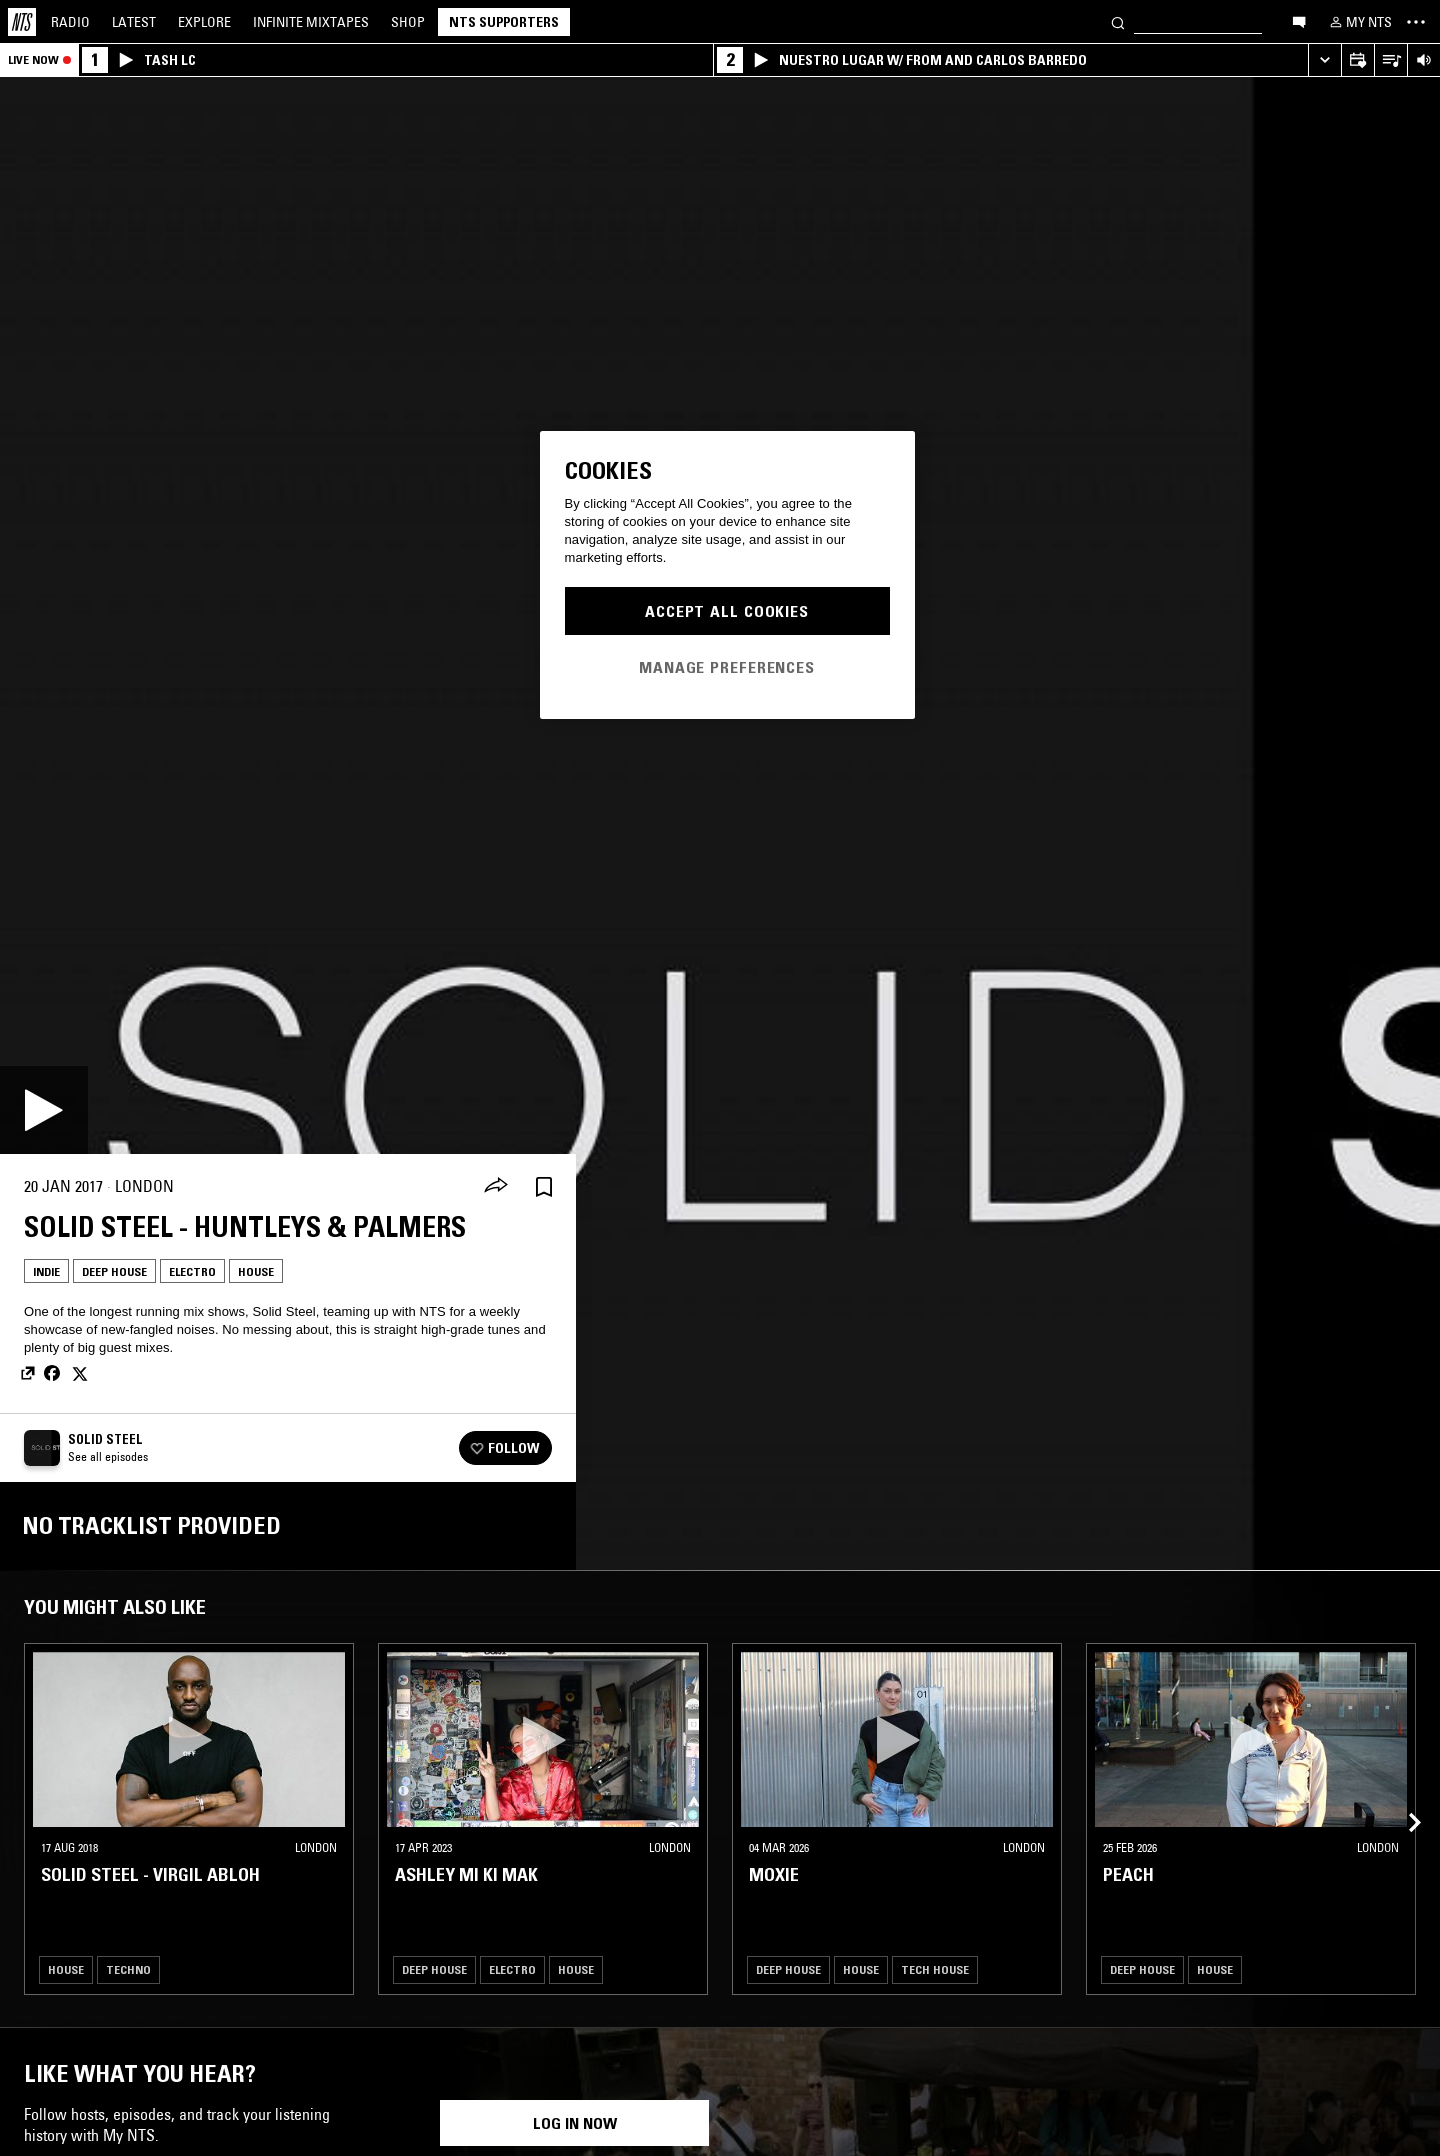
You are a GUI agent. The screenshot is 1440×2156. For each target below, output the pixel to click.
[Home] (22, 22)
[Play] (44, 1110)
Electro (192, 1271)
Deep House (114, 1271)
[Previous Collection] (1402, 1799)
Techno (128, 1969)
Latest (134, 22)
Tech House (935, 1969)
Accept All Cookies (727, 611)
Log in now (575, 2123)
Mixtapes (311, 22)
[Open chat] (1299, 21)
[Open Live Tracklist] (1390, 60)
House (256, 1271)
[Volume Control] (1423, 60)
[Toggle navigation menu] (1416, 22)
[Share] (496, 1187)
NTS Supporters (504, 22)
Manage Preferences (727, 667)
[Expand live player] (1324, 60)
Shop (408, 22)
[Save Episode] (544, 1186)
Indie (46, 1271)
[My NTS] (1359, 22)
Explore (204, 22)
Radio (70, 22)
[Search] (1118, 21)
